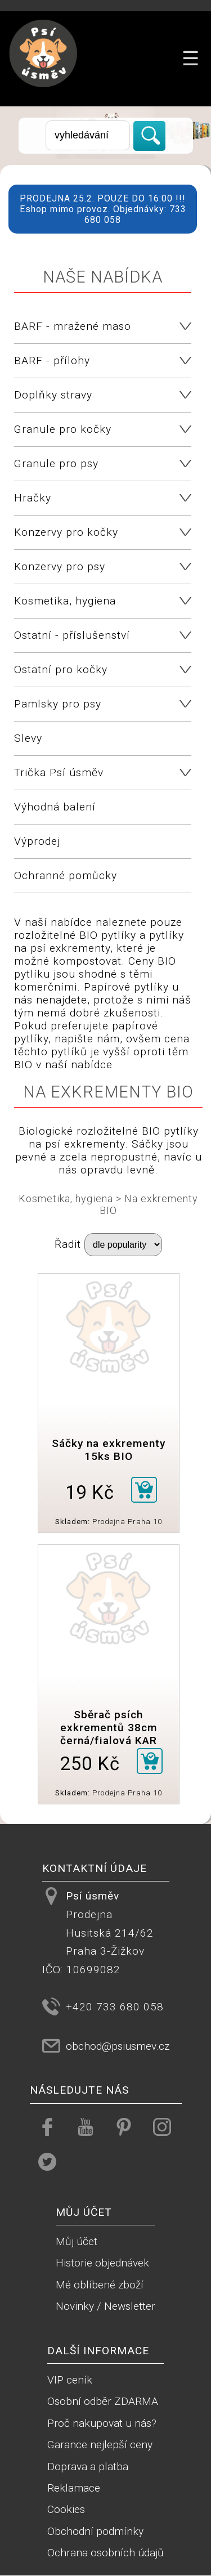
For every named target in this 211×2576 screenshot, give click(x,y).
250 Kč (90, 1764)
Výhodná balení (55, 806)
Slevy (28, 738)
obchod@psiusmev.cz (117, 2046)
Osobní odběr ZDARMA (102, 2401)
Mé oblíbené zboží (99, 2284)
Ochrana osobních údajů (105, 2552)
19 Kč (89, 1492)
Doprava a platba (87, 2466)
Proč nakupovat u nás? (101, 2423)
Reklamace (73, 2487)
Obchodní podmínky (95, 2531)
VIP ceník (69, 2379)
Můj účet (76, 2241)
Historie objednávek (102, 2262)
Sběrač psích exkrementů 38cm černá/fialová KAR (108, 1727)
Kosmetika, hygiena (66, 1198)
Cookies (66, 2509)
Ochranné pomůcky (65, 875)
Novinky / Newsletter (105, 2306)
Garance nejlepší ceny (99, 2444)
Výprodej (37, 841)
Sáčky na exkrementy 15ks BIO (108, 1450)
